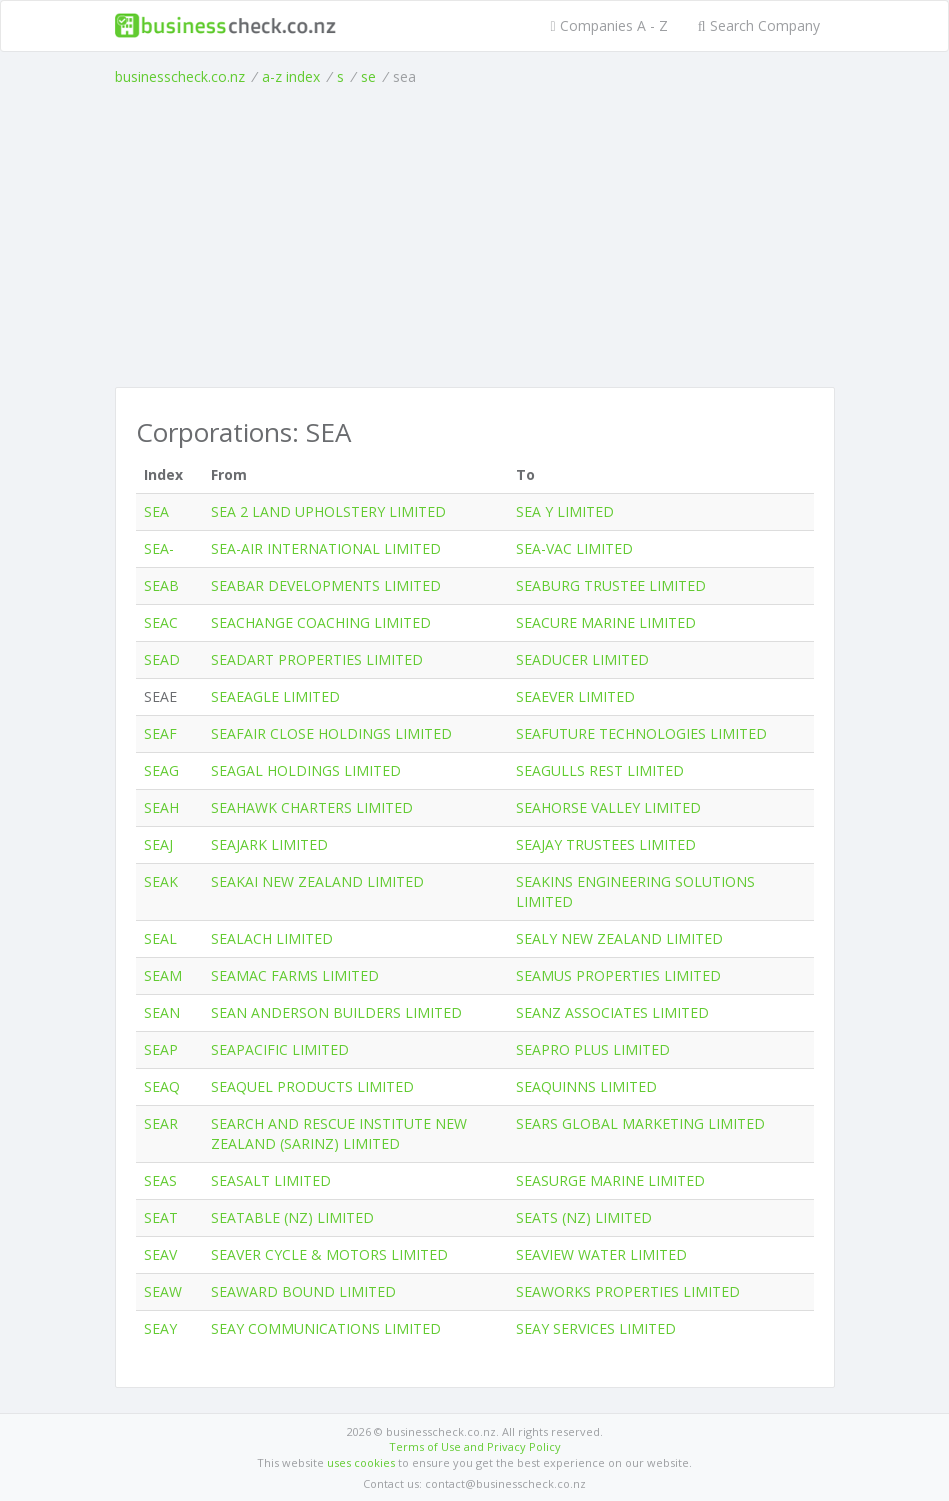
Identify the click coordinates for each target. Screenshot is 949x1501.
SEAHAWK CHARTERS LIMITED (312, 807)
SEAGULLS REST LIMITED (600, 770)
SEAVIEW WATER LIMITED (601, 1254)
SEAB (161, 585)
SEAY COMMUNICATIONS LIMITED (326, 1328)
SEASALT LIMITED (271, 1180)
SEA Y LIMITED (565, 511)
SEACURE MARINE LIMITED (606, 622)
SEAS (160, 1180)
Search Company (759, 25)
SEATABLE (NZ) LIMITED (292, 1217)
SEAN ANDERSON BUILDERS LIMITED (336, 1012)
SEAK (161, 881)
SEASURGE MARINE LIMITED (610, 1180)
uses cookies (361, 1462)
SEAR (161, 1123)
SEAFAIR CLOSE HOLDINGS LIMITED (331, 733)
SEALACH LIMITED (272, 938)
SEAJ (158, 844)
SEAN (162, 1012)
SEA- (159, 548)
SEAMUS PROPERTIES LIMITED (618, 975)
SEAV (160, 1254)
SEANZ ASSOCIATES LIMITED (612, 1012)
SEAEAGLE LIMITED (275, 696)
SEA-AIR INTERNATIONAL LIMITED (326, 548)
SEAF (160, 733)
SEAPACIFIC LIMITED (280, 1049)
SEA (156, 511)
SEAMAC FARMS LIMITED (295, 975)
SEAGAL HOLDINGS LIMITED (306, 770)
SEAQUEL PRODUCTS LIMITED (312, 1086)
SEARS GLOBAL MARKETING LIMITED (640, 1123)
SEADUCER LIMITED (582, 659)
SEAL (160, 938)
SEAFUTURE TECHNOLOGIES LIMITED (641, 733)
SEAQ (162, 1086)
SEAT (161, 1217)
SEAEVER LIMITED (575, 696)
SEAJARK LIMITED (269, 844)
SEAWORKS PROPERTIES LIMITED (628, 1291)
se (368, 76)
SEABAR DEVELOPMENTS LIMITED (326, 585)
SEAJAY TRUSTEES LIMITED (606, 844)
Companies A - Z (609, 25)
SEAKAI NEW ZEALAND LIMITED (317, 881)
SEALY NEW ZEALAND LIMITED (619, 938)
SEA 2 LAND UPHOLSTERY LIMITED (328, 511)
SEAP (161, 1049)
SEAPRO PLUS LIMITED (593, 1049)
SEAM (163, 975)
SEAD (162, 659)
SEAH (161, 807)
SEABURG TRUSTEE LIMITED (611, 585)
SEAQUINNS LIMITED (586, 1086)
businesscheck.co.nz (180, 76)
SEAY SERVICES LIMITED (596, 1328)
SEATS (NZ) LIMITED (584, 1217)
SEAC (161, 622)
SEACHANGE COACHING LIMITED (321, 622)
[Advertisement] (475, 237)
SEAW (163, 1291)
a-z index (291, 76)
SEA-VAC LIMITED (574, 548)
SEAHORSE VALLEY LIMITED (608, 807)
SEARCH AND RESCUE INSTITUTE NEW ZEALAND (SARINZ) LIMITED (339, 1133)
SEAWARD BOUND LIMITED (303, 1291)
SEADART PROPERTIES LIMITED (317, 659)
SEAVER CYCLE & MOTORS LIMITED (329, 1254)
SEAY (160, 1328)
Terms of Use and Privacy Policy (475, 1446)
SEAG (161, 770)
